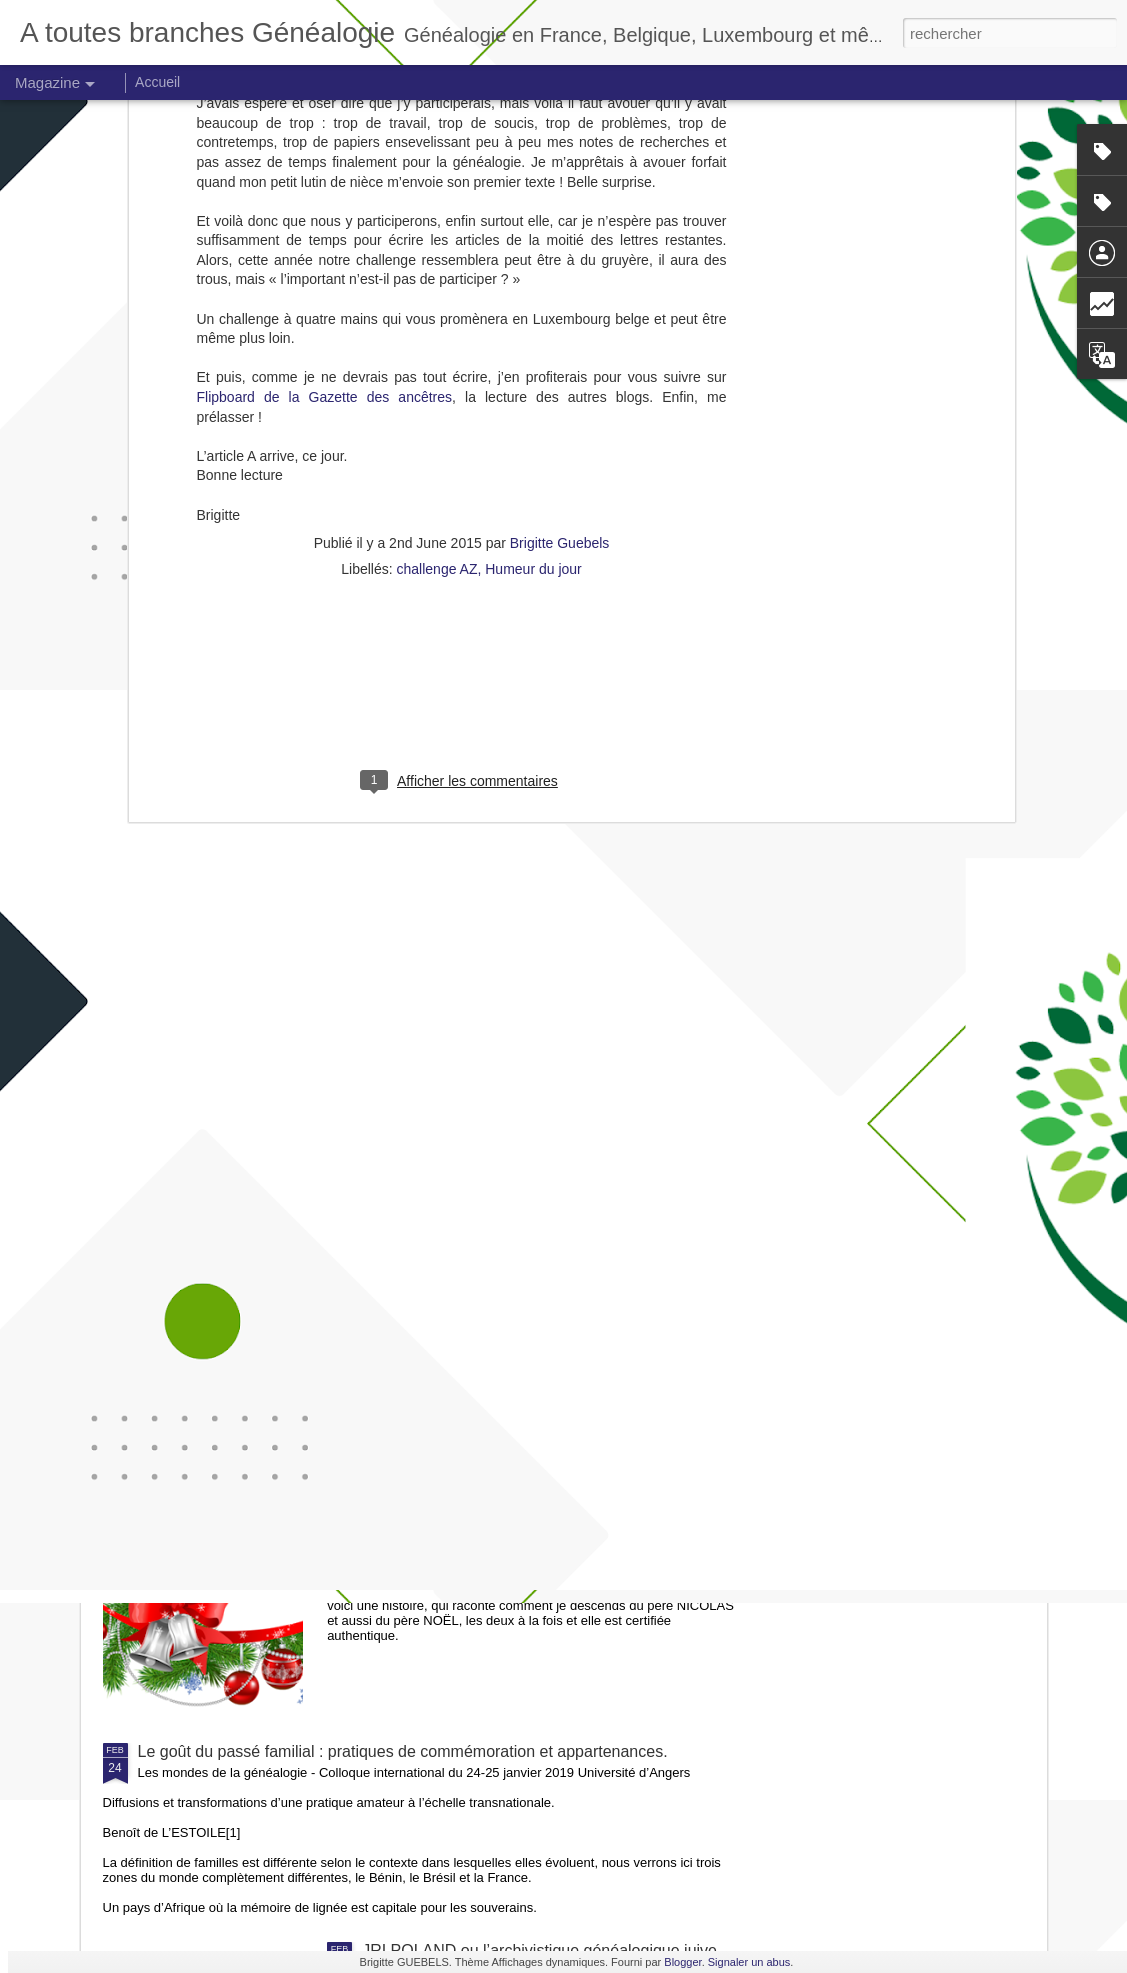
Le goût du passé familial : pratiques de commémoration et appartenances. (403, 1751)
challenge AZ (437, 313)
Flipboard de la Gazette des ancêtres (325, 141)
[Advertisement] (462, 442)
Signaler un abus (749, 1962)
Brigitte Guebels (560, 287)
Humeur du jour (533, 313)
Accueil (157, 82)
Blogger (682, 1962)
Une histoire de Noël (434, 1524)
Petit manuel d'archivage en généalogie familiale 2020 (553, 1297)
